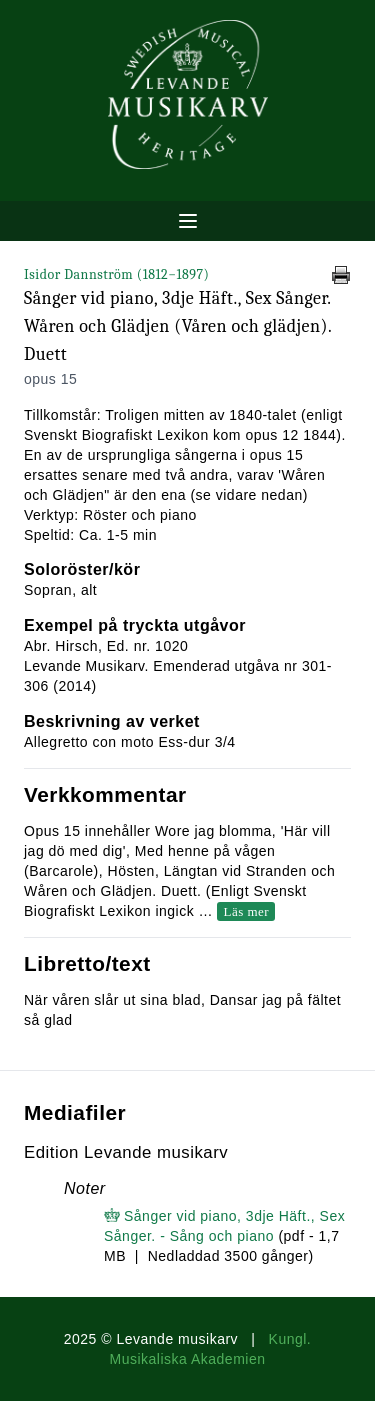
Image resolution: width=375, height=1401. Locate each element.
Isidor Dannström (116, 274)
